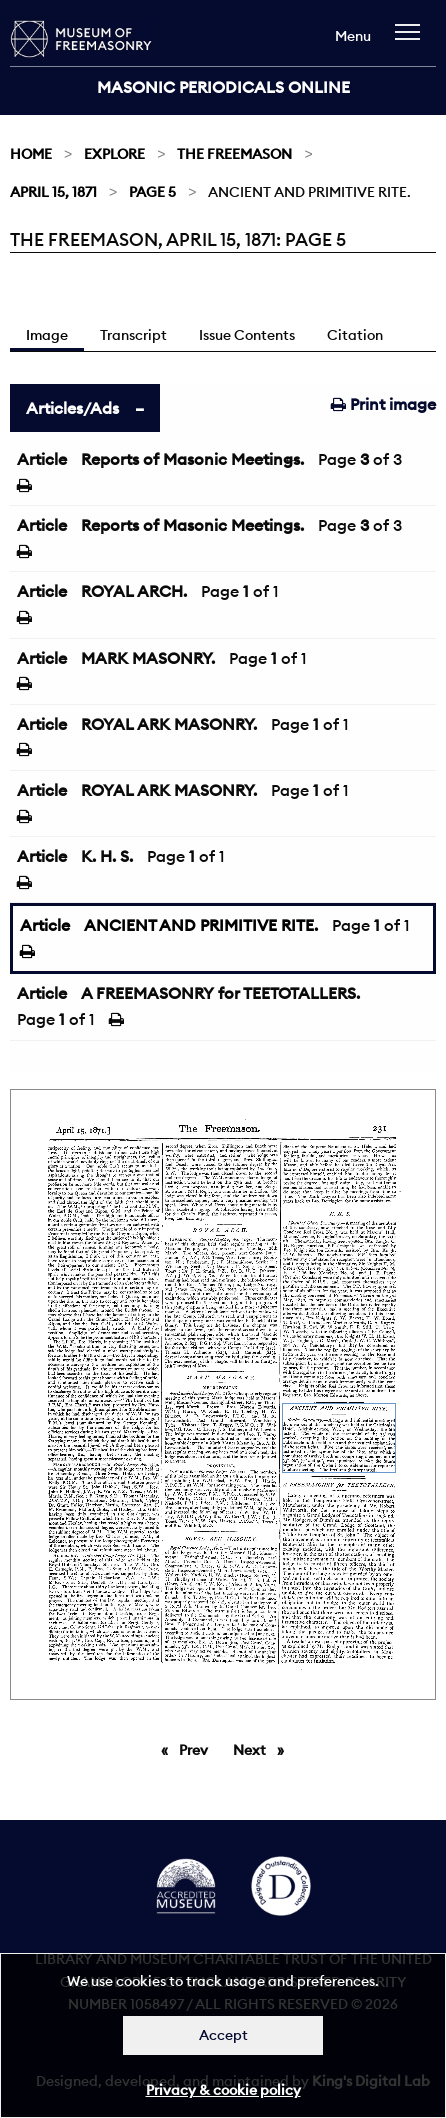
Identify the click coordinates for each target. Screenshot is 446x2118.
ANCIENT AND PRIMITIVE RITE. (201, 925)
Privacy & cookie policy (223, 2090)
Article (42, 459)
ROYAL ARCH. (134, 591)
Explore (114, 154)
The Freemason (234, 154)
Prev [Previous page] (197, 1749)
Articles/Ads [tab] (72, 408)
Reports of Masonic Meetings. (192, 459)
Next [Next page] (263, 1749)
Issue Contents (247, 335)
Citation (355, 335)
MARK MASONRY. (148, 658)
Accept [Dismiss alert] (223, 2035)
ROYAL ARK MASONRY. (169, 724)
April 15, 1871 (53, 192)
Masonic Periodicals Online (223, 87)
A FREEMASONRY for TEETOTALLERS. (220, 993)
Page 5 (152, 192)
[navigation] (412, 41)
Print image (383, 404)
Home (31, 154)
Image (47, 335)
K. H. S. (107, 856)
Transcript (133, 335)
